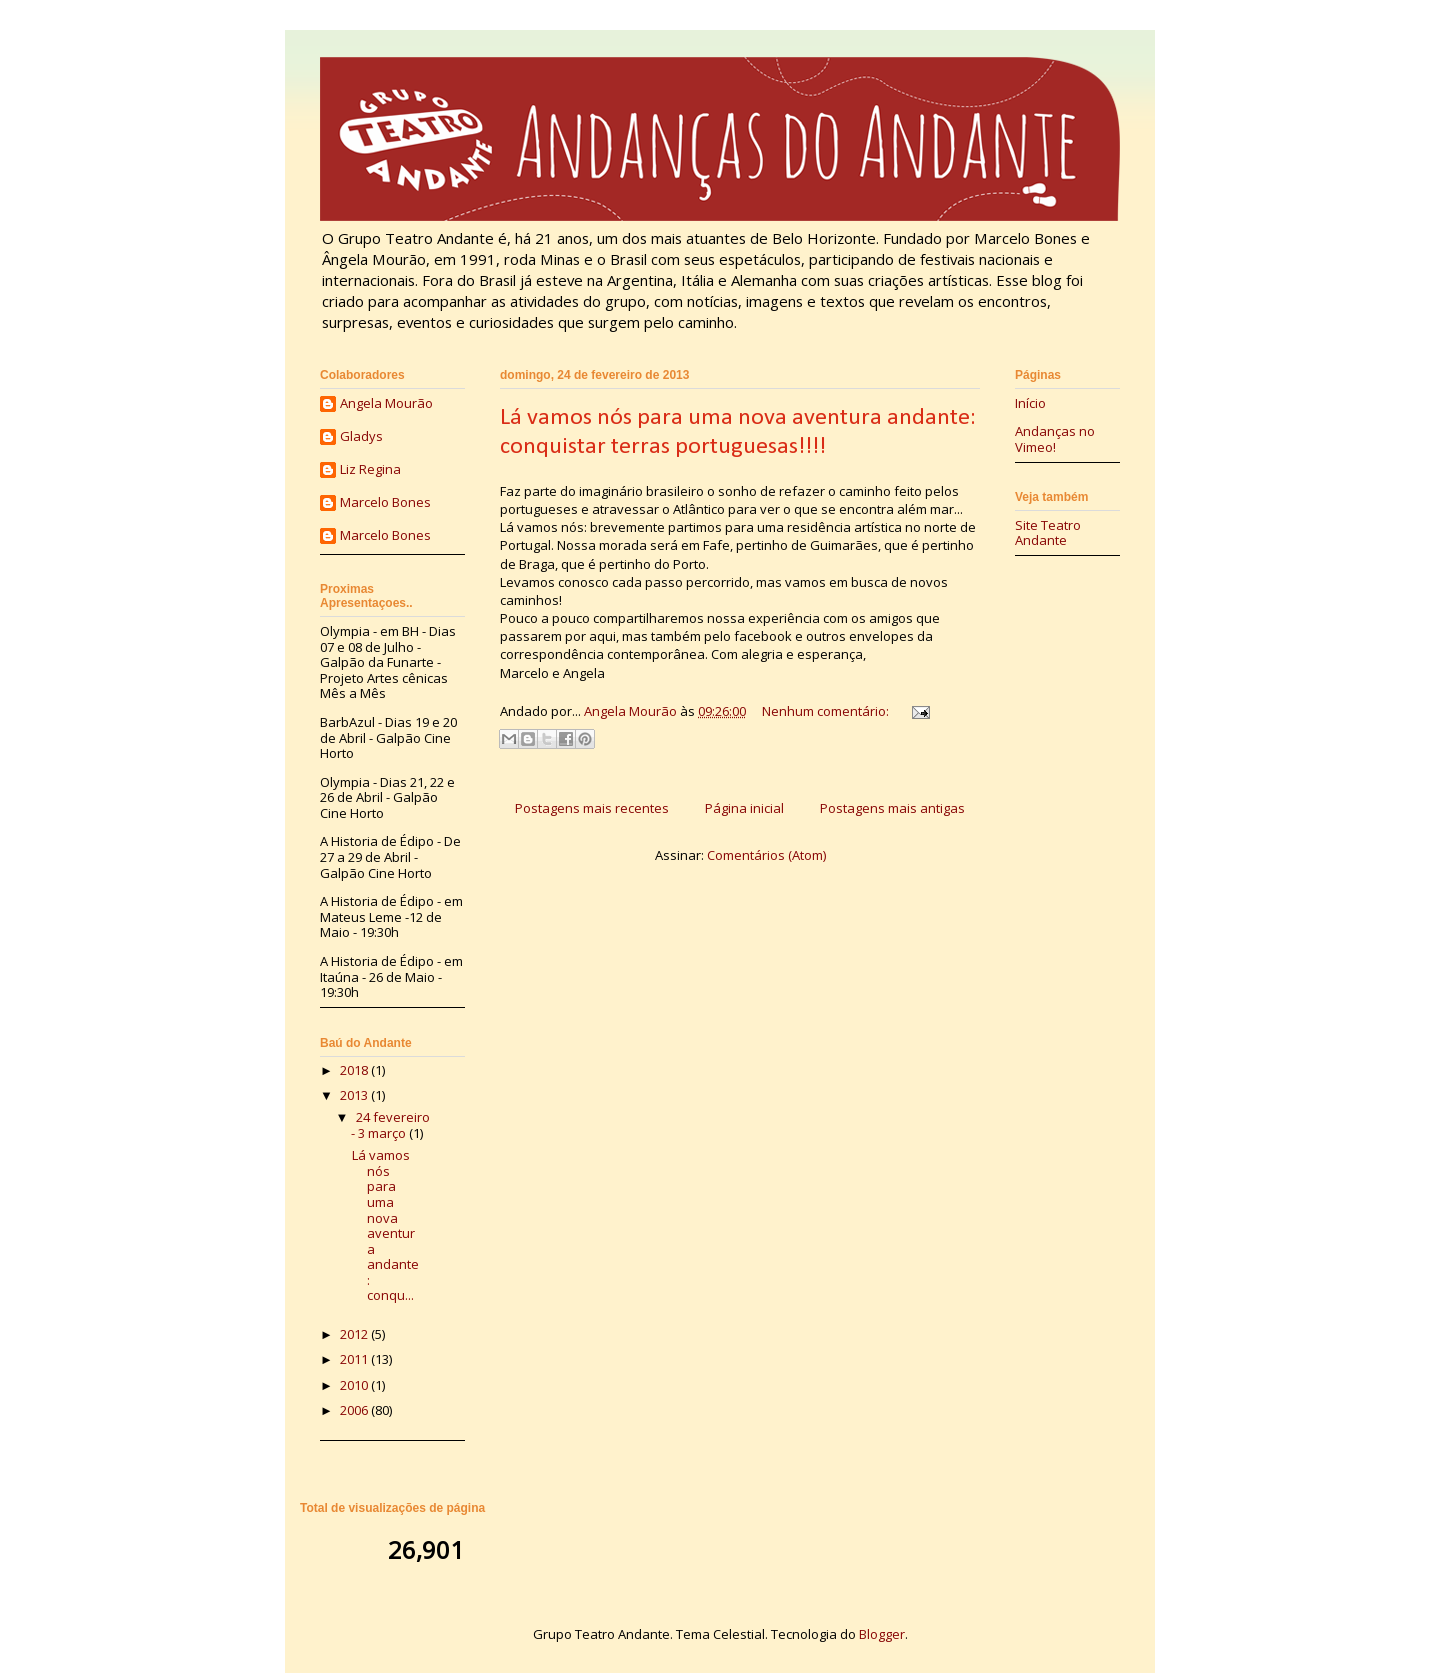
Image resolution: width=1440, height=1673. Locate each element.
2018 (355, 1070)
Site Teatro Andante (1048, 533)
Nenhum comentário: (827, 711)
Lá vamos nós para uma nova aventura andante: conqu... (385, 1225)
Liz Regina (370, 470)
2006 (355, 1410)
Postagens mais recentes (592, 808)
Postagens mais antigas (892, 808)
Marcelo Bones (385, 503)
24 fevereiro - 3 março (390, 1125)
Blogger (882, 1634)
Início (1030, 403)
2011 (355, 1359)
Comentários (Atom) (766, 855)
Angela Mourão (386, 404)
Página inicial (744, 808)
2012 (355, 1334)
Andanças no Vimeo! (1055, 439)
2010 (355, 1385)
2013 (355, 1095)
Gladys (361, 437)
